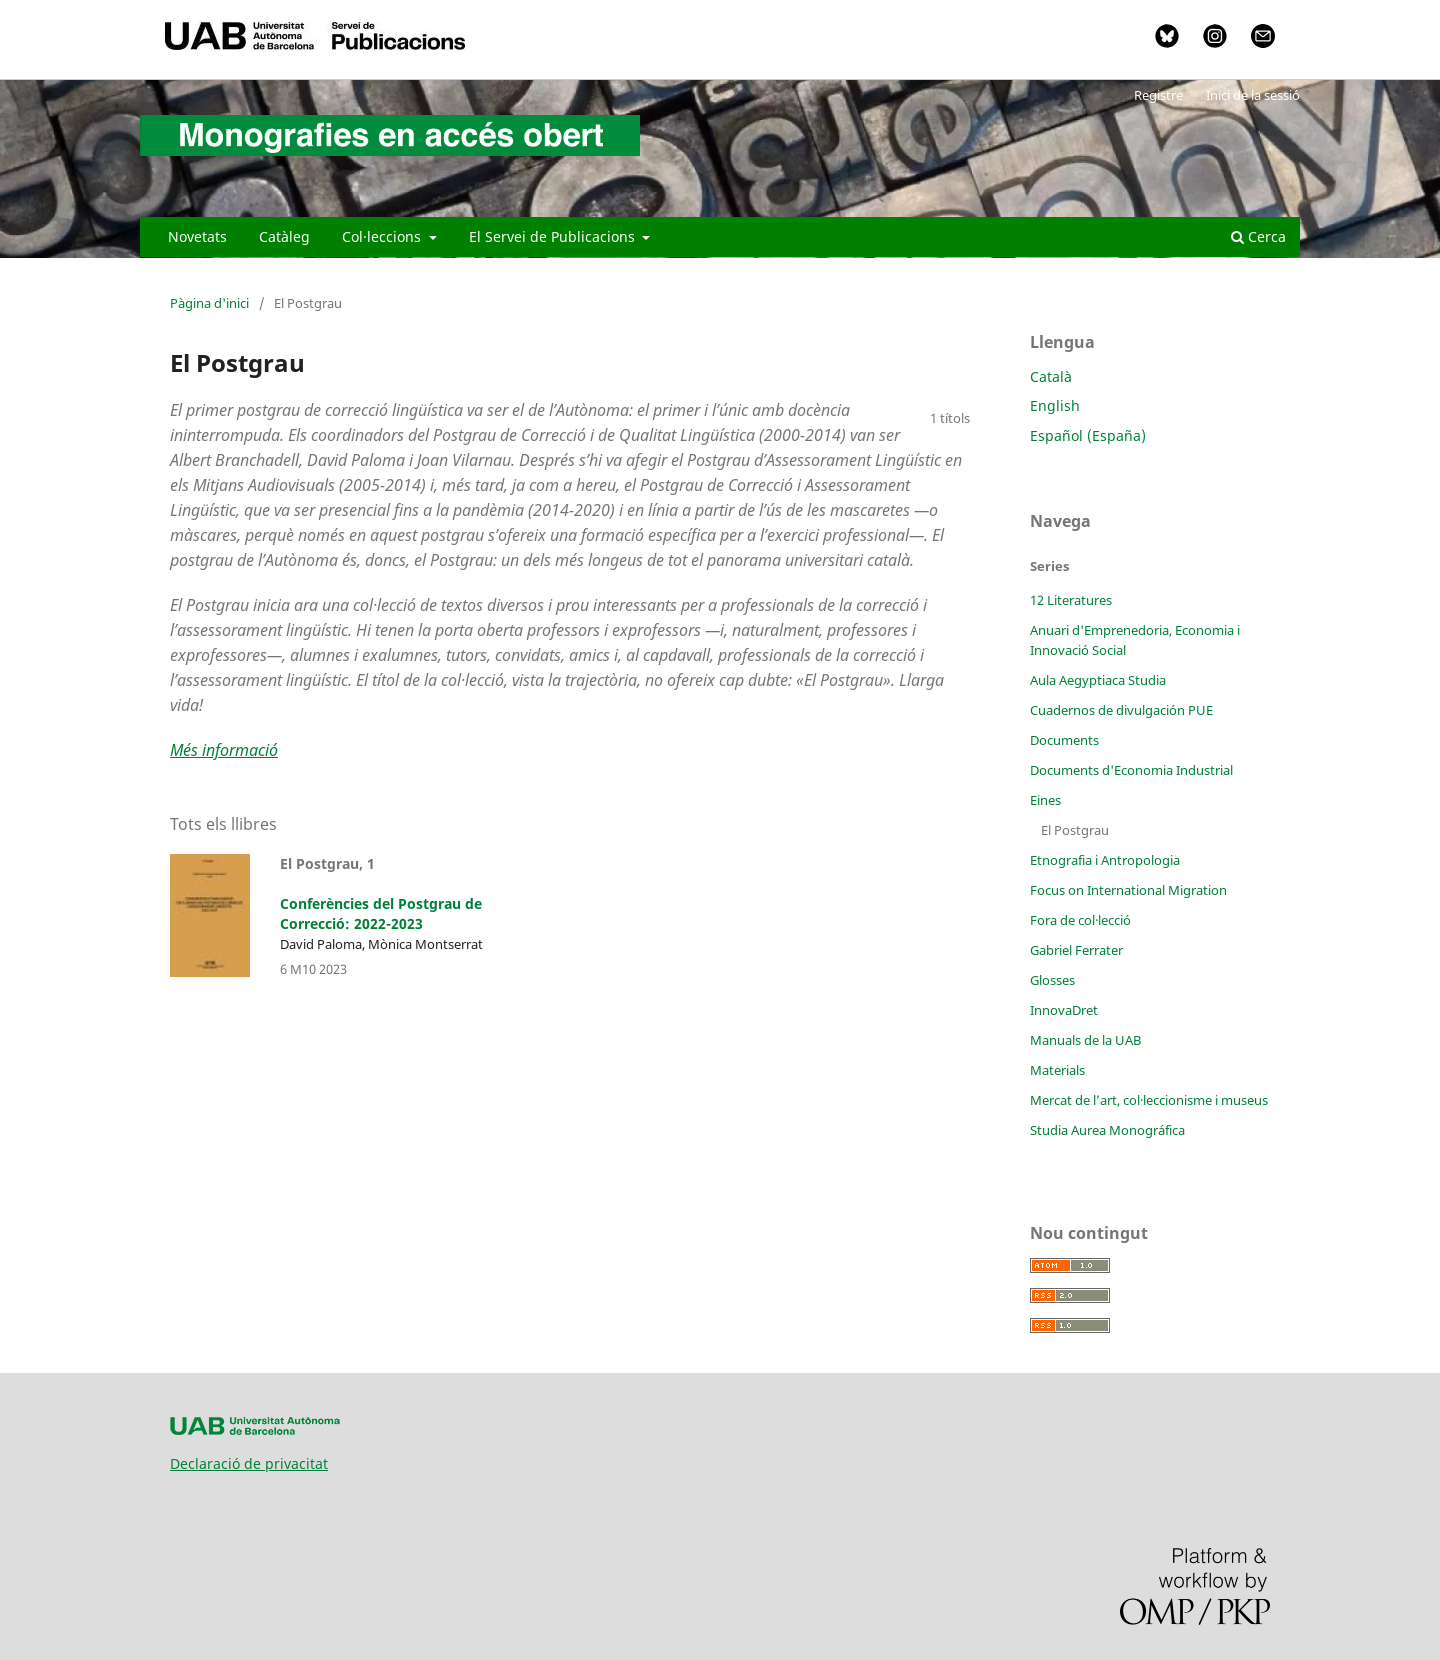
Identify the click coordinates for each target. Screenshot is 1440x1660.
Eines (1045, 800)
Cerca (1258, 236)
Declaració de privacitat (249, 1463)
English (1055, 405)
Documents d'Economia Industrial (1131, 770)
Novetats (197, 236)
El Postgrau (1075, 830)
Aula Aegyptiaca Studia (1098, 680)
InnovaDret (1064, 1010)
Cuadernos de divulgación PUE (1121, 710)
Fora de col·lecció (1080, 920)
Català (1051, 376)
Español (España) (1088, 435)
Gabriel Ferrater (1076, 950)
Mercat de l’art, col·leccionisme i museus (1149, 1100)
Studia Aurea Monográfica (1107, 1130)
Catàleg (284, 236)
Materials (1057, 1070)
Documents (1064, 740)
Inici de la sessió (1253, 95)
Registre (1158, 95)
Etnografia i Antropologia (1105, 860)
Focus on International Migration (1128, 890)
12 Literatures (1071, 600)
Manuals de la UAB (1085, 1040)
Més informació (224, 750)
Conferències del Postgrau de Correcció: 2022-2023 (381, 913)
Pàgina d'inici (209, 303)
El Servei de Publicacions (554, 236)
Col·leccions (383, 236)
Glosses (1052, 980)
